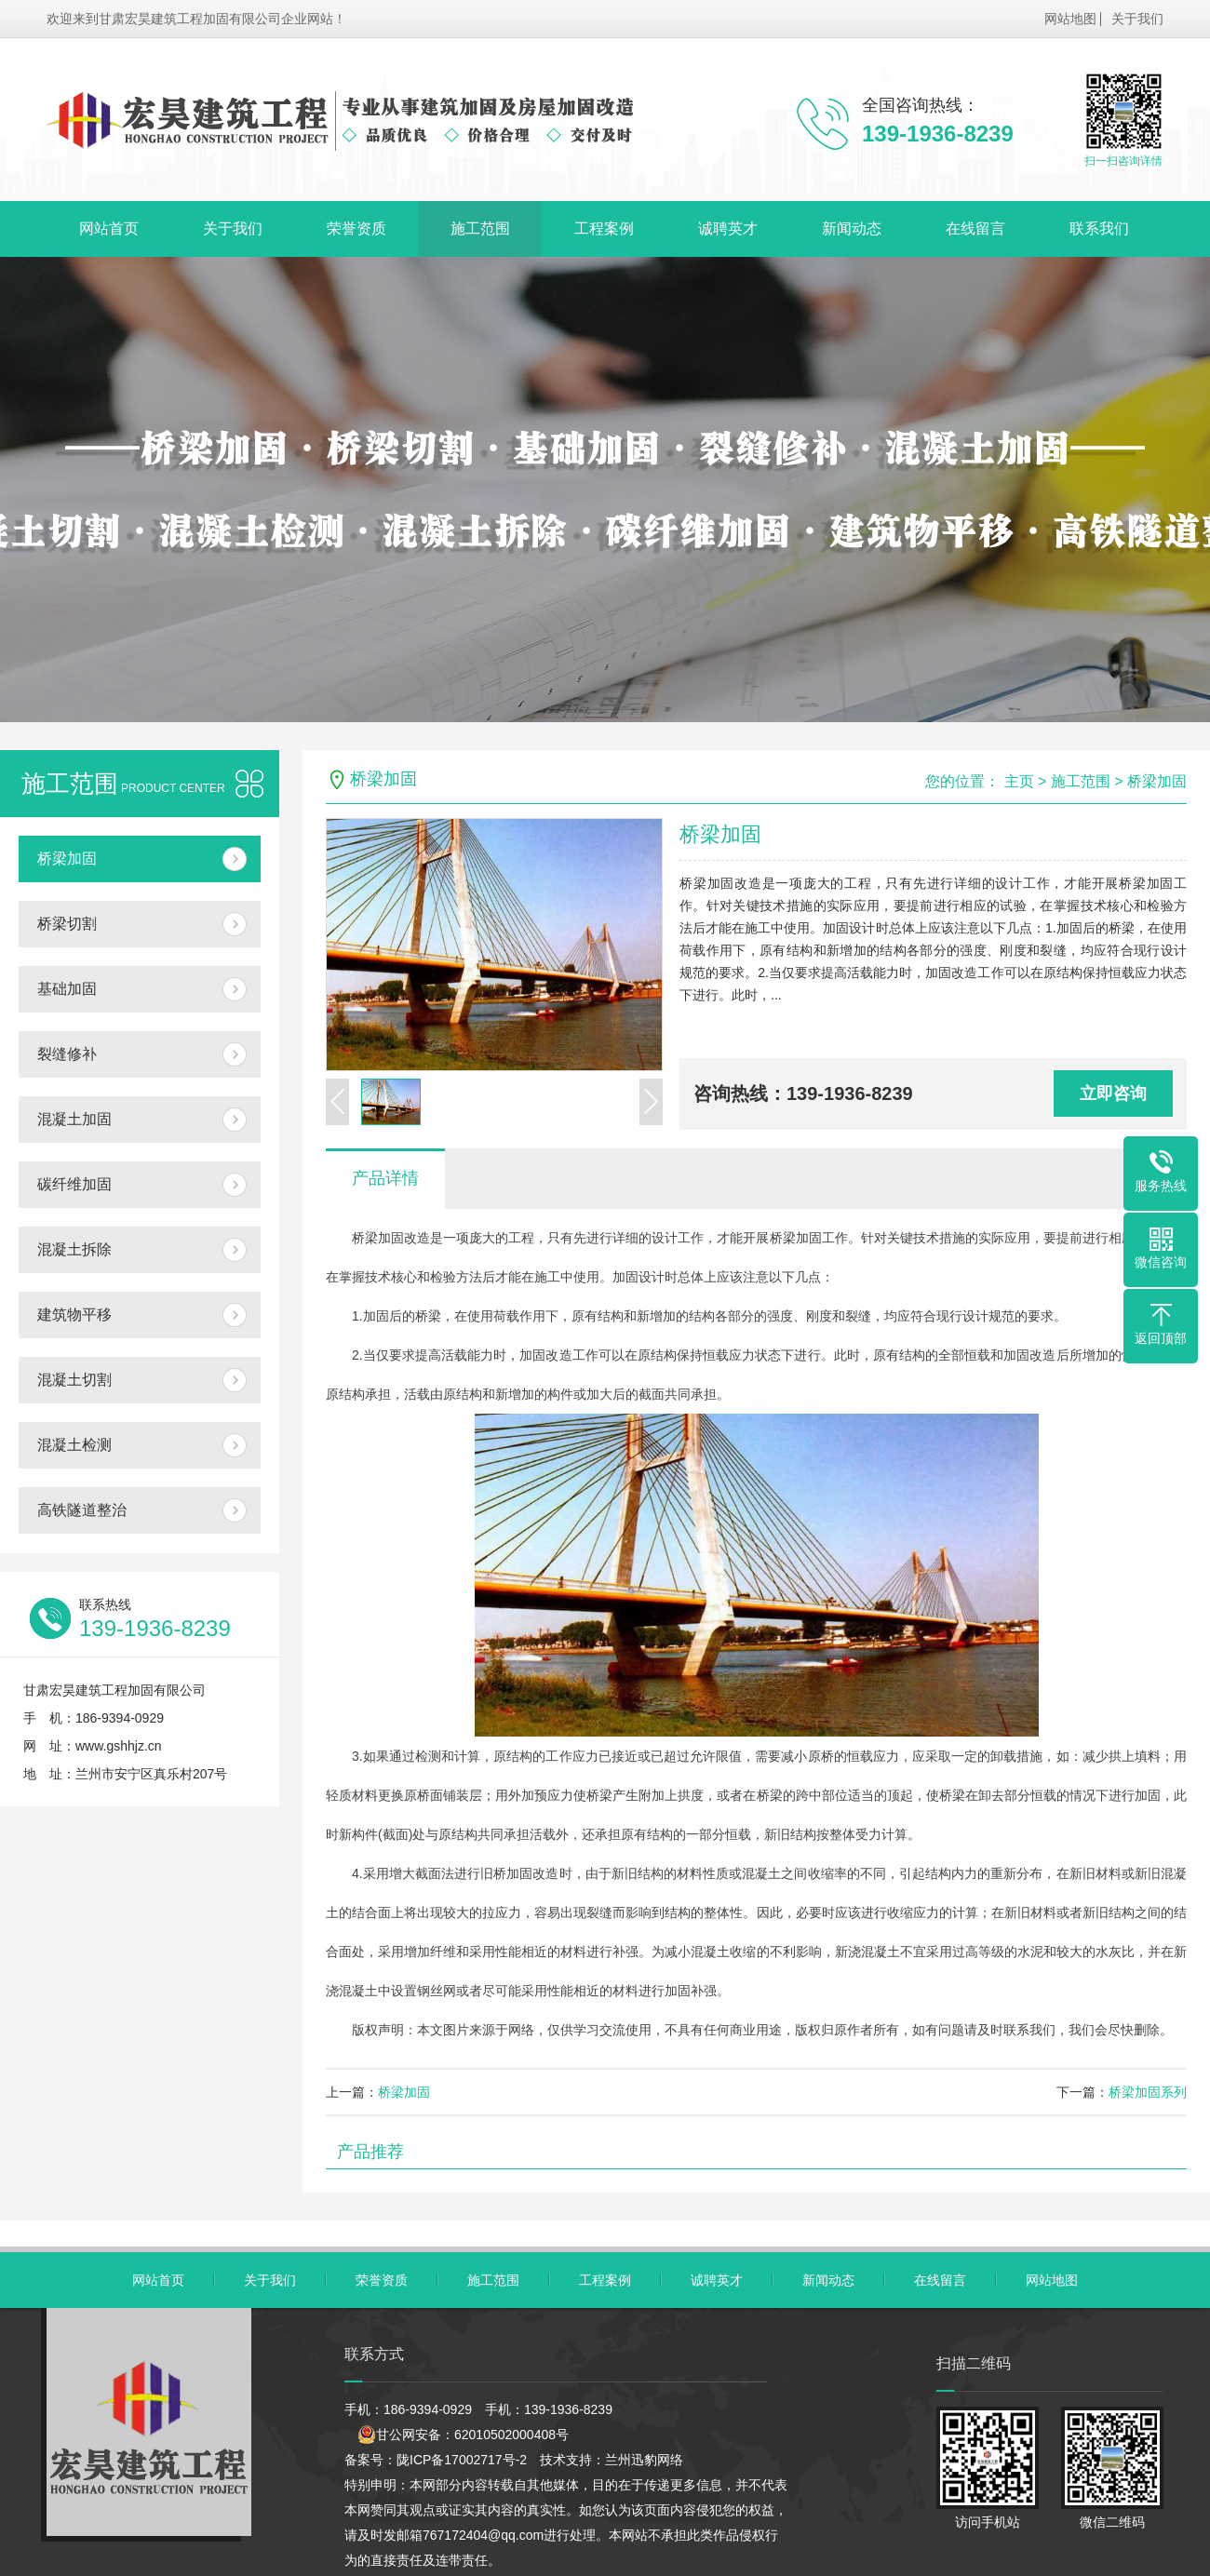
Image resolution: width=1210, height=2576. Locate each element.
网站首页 (109, 228)
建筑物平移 (74, 1314)
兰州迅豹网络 (644, 2459)
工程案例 (604, 228)
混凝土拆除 (74, 1249)
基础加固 (67, 989)
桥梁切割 (67, 924)
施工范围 (480, 228)
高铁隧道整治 (82, 1510)
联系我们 (1099, 228)
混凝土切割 (74, 1380)
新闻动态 (851, 228)
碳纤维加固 (74, 1184)
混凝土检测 (74, 1445)
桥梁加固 (67, 858)
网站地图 (1070, 18)
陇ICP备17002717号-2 (462, 2459)
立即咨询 (1113, 1093)
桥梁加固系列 (1148, 2092)
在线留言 (975, 228)
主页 (1019, 781)
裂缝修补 (67, 1054)
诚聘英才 (728, 228)
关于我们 (1137, 18)
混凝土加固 (74, 1119)
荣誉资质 (356, 228)
